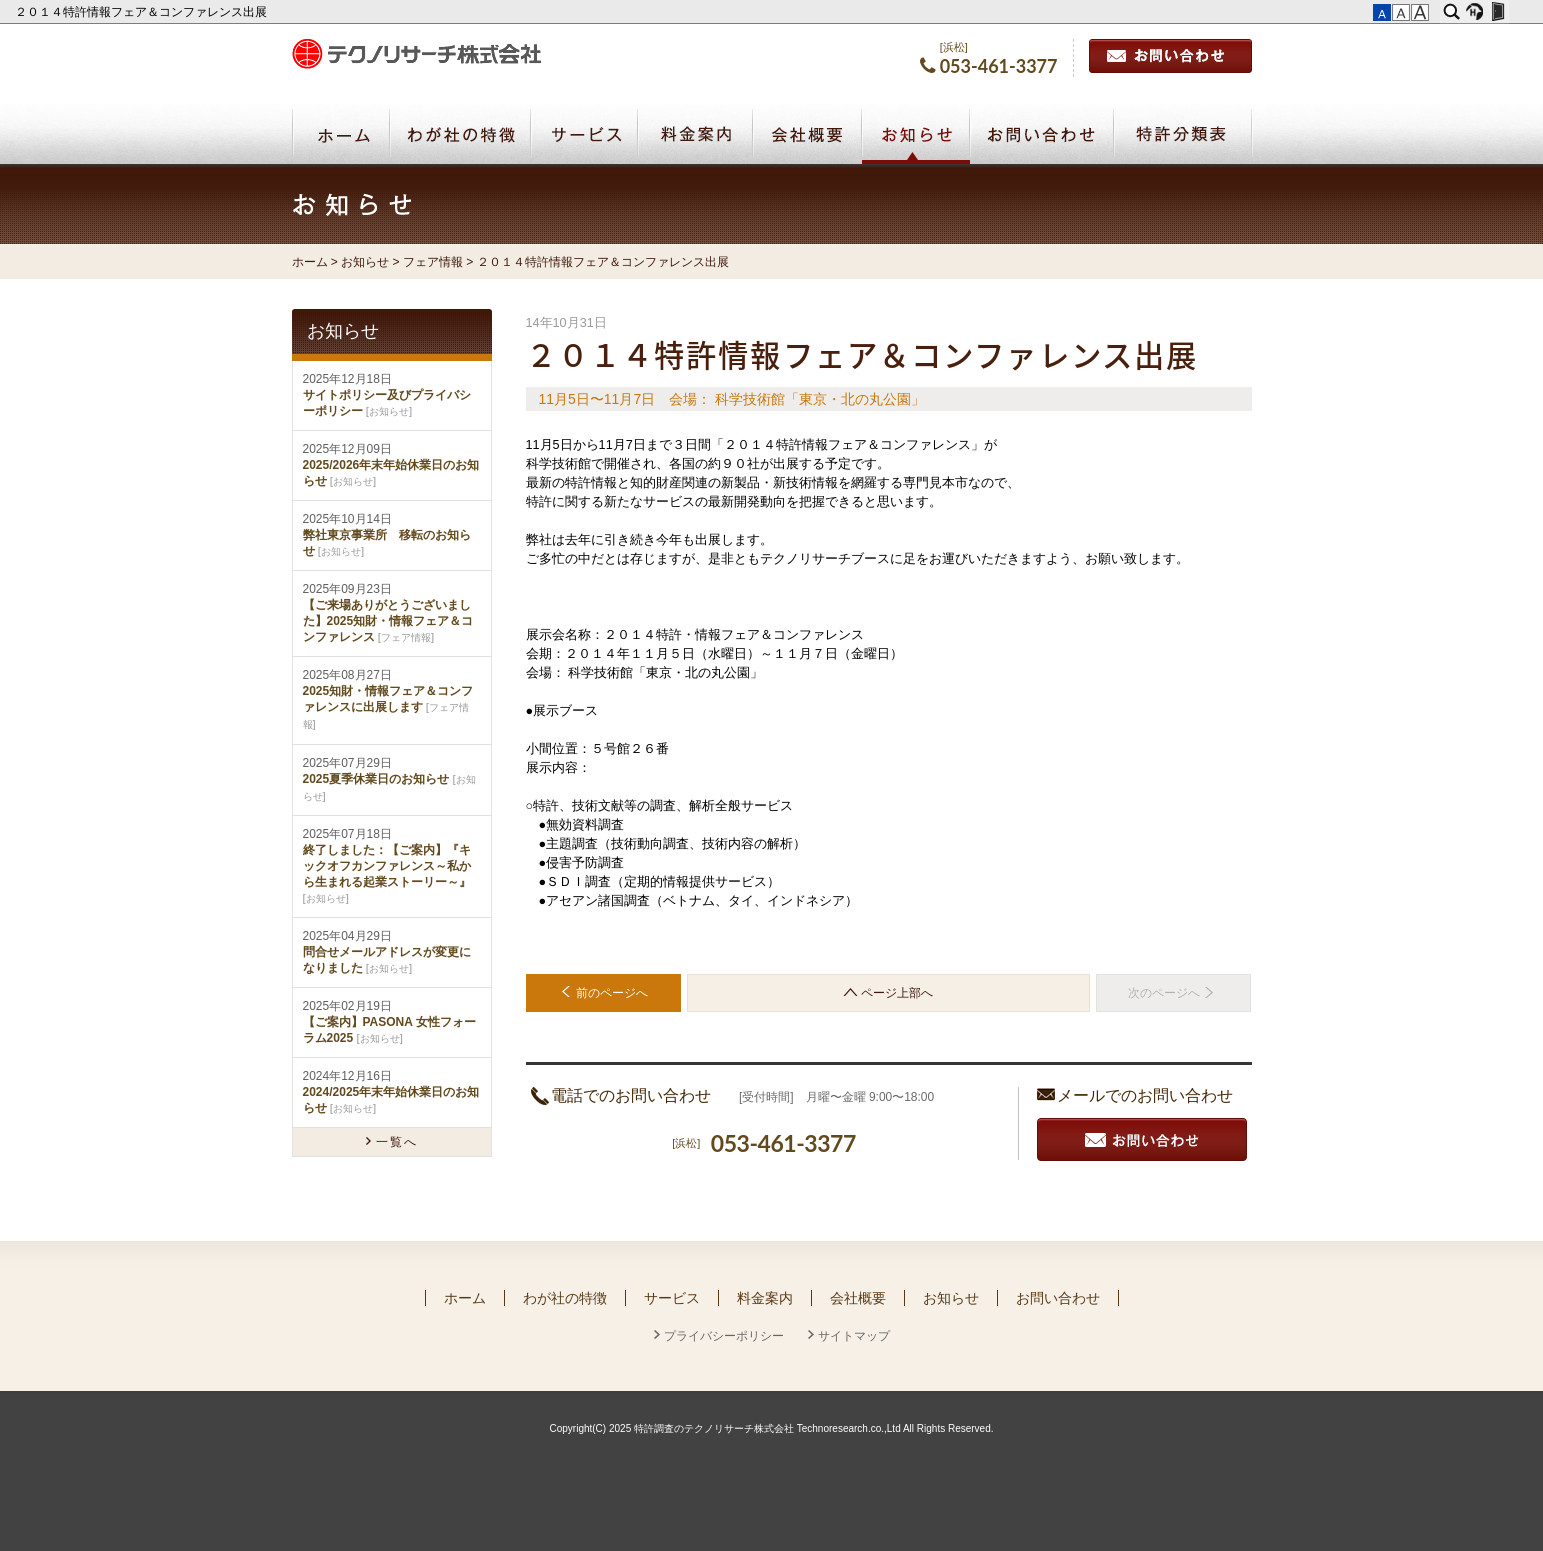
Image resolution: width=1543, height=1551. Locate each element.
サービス (672, 1298)
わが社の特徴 (565, 1298)
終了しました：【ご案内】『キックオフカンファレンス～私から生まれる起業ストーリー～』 (387, 866)
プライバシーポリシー (724, 1336)
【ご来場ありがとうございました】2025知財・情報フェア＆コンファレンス (388, 621)
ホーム (310, 262)
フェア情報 (433, 262)
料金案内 (765, 1298)
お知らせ (916, 136)
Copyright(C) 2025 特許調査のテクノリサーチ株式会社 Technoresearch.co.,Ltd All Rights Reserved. (771, 1428)
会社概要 (858, 1298)
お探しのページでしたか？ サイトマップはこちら (1134, 1034)
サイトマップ (854, 1336)
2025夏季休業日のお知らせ (376, 779)
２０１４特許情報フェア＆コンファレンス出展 (142, 12)
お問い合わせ (1170, 56)
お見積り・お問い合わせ (1142, 1139)
